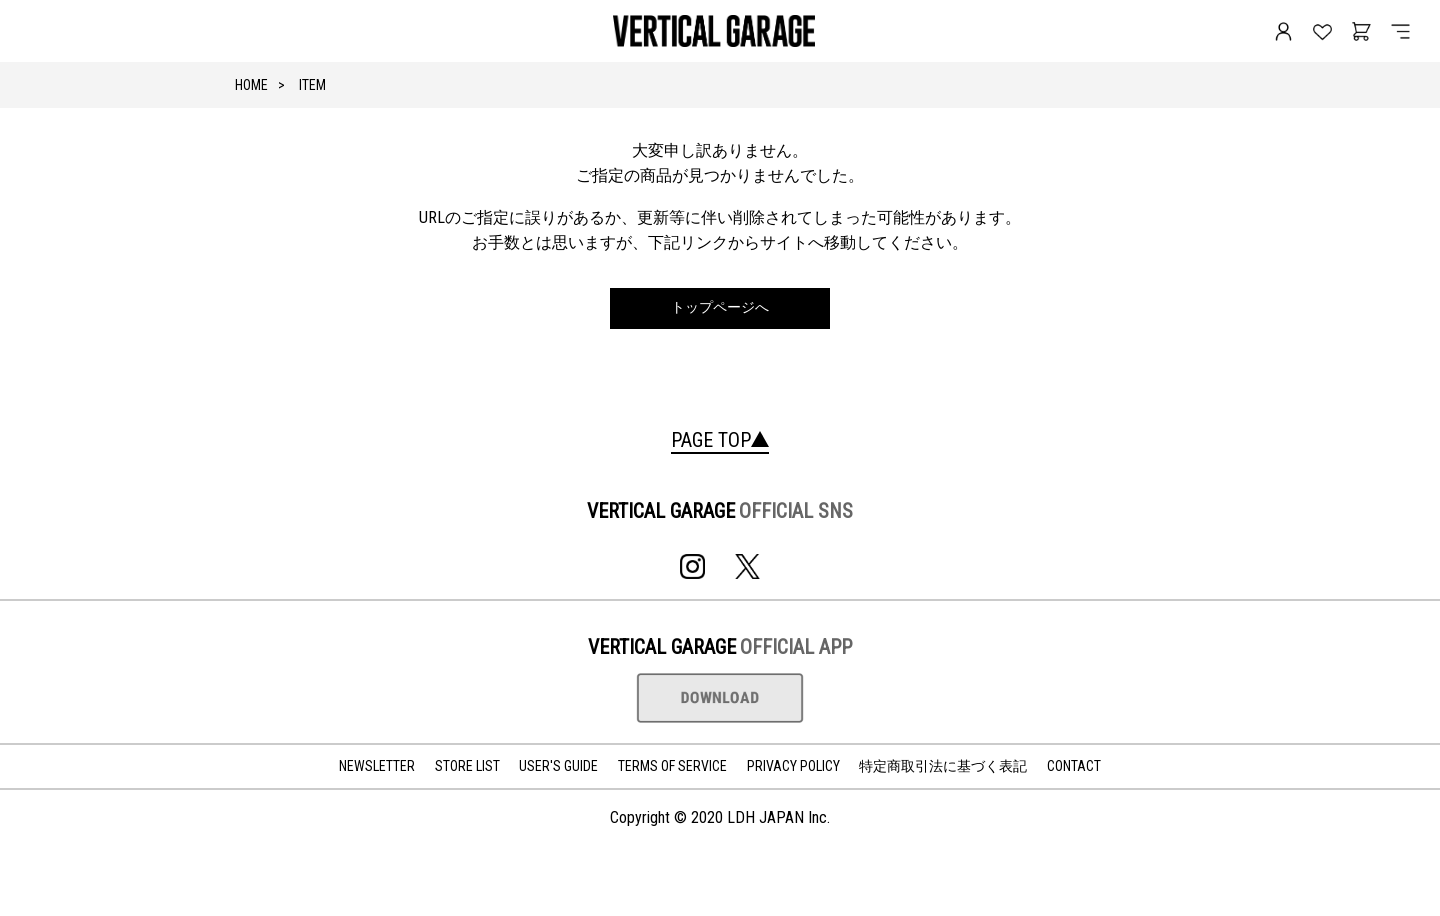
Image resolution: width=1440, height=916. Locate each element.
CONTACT (1074, 766)
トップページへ (720, 307)
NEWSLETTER (377, 766)
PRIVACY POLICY (793, 766)
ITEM (312, 85)
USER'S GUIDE (558, 766)
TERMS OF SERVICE (672, 766)
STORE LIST (467, 766)
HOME (251, 85)
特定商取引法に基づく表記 (943, 766)
